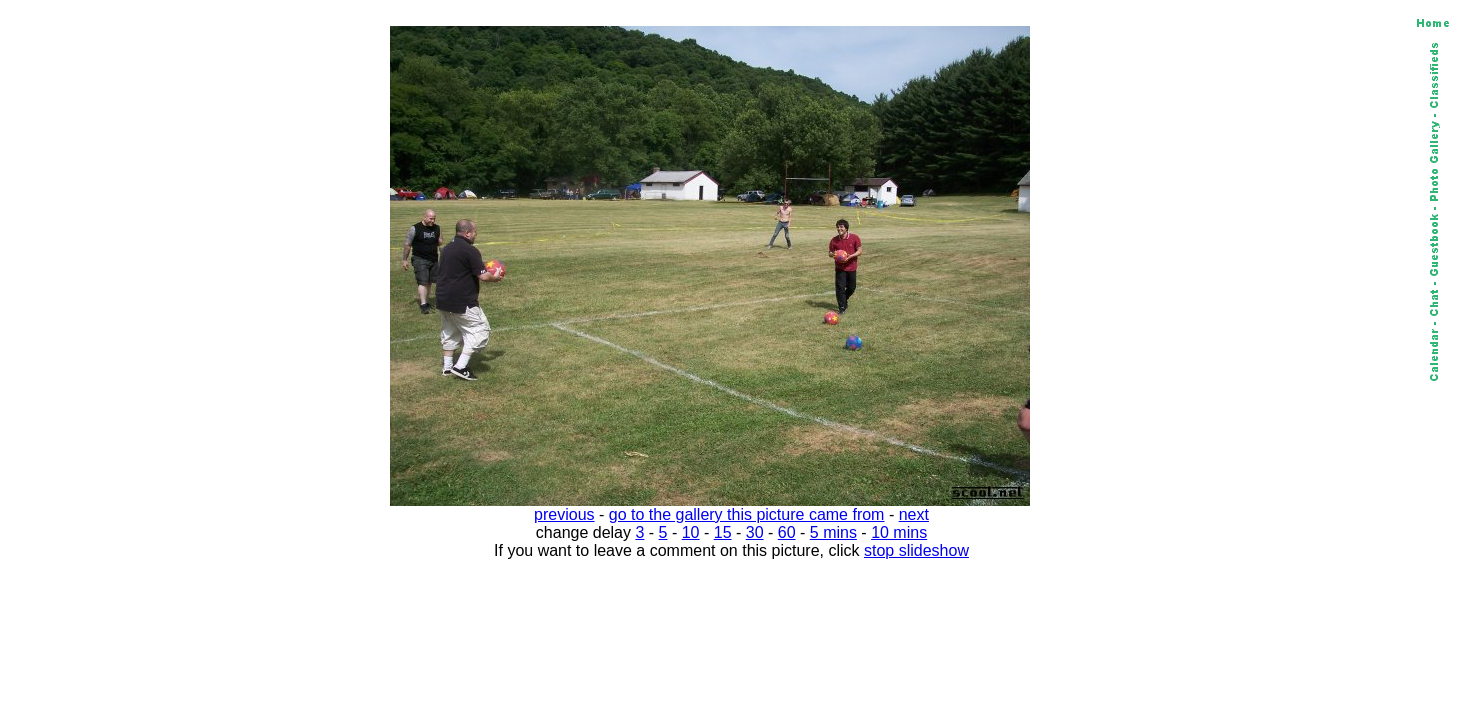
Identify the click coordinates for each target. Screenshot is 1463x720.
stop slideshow (916, 550)
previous (564, 514)
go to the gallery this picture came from (747, 514)
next (914, 514)
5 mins (833, 532)
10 (691, 532)
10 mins (899, 532)
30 (755, 532)
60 (787, 532)
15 (723, 532)
